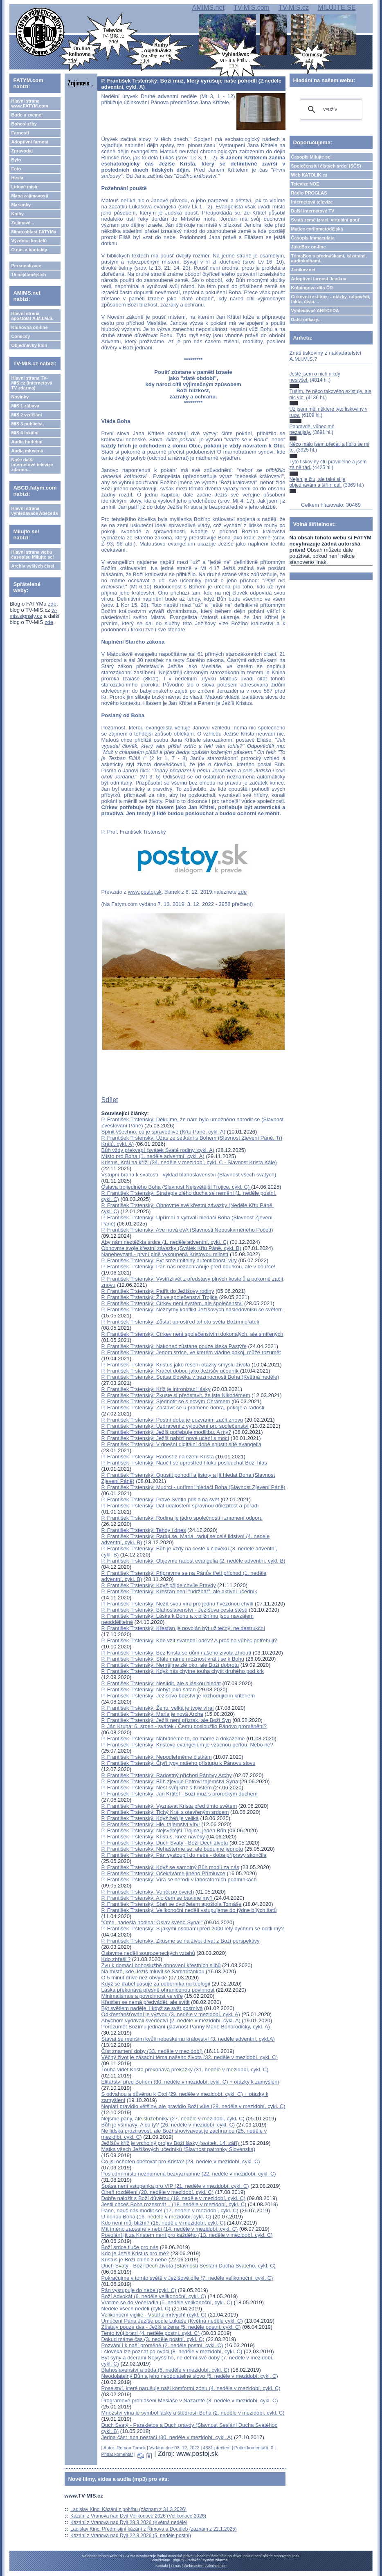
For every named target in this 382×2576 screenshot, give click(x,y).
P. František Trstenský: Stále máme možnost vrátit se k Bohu (172, 1659)
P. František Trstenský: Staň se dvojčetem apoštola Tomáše (171, 1904)
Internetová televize (312, 201)
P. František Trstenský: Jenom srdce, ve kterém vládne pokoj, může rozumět (191, 1352)
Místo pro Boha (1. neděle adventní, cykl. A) (152, 1156)
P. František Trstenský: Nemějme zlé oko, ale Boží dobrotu (170, 1665)
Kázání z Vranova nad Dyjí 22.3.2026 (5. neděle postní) (130, 2535)
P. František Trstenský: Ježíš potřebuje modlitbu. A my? (166, 1432)
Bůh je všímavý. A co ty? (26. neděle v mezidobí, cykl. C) (168, 2125)
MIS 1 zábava (25, 405)
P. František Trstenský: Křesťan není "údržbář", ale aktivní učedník (179, 1591)
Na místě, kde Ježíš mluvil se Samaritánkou (152, 1971)
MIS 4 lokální (24, 432)
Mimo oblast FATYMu (33, 231)
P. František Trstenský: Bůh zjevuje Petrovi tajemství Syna (169, 1781)
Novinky (20, 396)
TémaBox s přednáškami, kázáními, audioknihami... (329, 258)
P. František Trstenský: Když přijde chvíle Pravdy (158, 1585)
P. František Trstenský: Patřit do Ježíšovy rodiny (157, 1291)
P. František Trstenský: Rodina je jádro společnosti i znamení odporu (182, 1518)
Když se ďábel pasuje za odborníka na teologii (155, 1984)
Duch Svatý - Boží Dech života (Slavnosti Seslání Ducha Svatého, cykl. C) (188, 2266)
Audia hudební (26, 441)
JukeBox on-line (308, 246)
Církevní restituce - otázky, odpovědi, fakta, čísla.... (331, 299)
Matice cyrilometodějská (317, 228)
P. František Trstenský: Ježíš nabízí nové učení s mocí (165, 1438)
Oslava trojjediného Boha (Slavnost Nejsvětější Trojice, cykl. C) (176, 1187)
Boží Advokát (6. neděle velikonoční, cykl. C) (154, 2296)
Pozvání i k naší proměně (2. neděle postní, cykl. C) (162, 2345)
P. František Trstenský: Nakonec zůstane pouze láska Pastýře (174, 1346)
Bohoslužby (23, 123)
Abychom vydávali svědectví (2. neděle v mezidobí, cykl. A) (170, 2020)
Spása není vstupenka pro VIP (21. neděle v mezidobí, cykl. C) (175, 2186)
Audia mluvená (27, 450)
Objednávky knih (29, 345)
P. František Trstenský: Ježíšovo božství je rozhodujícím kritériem (178, 1696)
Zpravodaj (22, 150)
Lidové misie (24, 186)
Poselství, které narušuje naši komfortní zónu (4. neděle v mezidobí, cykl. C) (191, 2388)
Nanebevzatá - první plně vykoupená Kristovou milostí (165, 1254)
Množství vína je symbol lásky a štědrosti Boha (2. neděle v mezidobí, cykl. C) (193, 2413)
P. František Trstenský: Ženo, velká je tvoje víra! (157, 1708)
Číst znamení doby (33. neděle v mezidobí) (152, 2051)
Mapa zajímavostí (29, 195)
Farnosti (20, 132)
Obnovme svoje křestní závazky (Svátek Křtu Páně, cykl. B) (171, 1248)
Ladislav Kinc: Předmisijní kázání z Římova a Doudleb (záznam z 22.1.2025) (153, 2529)
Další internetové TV (313, 210)
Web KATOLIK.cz (309, 174)
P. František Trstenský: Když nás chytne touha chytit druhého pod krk (182, 1671)
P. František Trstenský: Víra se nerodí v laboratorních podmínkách (179, 1879)
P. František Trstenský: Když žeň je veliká (150, 1818)
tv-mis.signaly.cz (33, 613)
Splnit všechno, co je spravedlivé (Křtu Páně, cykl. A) (163, 1132)
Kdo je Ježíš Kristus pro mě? (135, 2253)
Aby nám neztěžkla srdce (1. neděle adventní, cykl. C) (165, 1242)
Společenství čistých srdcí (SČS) (326, 165)
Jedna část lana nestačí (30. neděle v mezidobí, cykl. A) (167, 2437)
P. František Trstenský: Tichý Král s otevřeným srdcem (165, 1812)
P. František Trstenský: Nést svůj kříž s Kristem (156, 1787)
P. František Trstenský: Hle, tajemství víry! (150, 1824)
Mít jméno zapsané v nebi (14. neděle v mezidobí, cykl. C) (169, 2229)
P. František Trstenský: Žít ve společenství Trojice (159, 1297)
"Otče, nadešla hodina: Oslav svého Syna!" (152, 1922)
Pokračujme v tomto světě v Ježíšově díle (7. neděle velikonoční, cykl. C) (187, 2278)
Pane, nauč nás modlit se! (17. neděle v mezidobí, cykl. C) (169, 2210)
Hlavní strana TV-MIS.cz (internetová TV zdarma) (31, 383)
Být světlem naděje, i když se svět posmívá (152, 2008)
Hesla (17, 177)
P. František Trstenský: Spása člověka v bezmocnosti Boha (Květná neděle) (190, 1377)
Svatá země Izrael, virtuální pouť (325, 219)
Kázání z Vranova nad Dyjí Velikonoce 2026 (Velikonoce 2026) (138, 2516)
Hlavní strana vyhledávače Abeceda (34, 511)
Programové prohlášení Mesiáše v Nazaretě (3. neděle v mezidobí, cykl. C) (189, 2400)
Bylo (16, 159)
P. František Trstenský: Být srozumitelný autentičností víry (169, 1260)
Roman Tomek (131, 2447)
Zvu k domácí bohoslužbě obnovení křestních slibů (161, 1965)
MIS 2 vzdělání (26, 414)
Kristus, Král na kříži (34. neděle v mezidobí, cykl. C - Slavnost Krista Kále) (189, 1162)
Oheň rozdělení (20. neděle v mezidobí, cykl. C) (157, 2192)
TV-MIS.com (252, 7)
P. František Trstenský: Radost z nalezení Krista (157, 1456)
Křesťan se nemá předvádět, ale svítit (145, 2002)
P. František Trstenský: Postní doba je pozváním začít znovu (172, 1420)
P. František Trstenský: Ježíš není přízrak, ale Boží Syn (166, 1720)
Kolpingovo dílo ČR (312, 287)
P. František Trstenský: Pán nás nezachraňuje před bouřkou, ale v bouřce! (188, 1266)
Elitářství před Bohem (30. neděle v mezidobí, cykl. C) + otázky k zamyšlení (190, 2082)
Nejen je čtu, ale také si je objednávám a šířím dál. (318, 482)
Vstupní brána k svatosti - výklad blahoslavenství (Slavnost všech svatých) (188, 1175)
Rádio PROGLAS (309, 192)
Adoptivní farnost (29, 141)
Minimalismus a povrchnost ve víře (142, 1996)
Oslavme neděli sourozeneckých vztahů (148, 1953)
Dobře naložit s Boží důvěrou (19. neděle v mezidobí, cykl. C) (173, 2198)
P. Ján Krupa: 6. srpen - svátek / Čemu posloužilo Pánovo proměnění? (184, 1726)
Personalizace (26, 265)
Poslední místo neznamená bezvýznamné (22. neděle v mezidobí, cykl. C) (188, 2174)
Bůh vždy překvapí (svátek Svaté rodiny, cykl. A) (158, 1150)
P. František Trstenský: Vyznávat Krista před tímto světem (169, 1806)
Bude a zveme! (27, 114)
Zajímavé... (22, 222)
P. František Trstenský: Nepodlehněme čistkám (156, 1757)
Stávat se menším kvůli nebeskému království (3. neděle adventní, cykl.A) (188, 2039)
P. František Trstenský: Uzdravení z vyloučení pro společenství (175, 1426)
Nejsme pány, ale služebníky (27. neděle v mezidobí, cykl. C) (173, 2118)
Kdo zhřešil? (116, 1959)
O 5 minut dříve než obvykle (134, 1977)
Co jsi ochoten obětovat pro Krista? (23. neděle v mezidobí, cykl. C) (180, 2161)
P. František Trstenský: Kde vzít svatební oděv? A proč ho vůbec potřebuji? (189, 1640)
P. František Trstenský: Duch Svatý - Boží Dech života (164, 1843)
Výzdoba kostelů (29, 240)
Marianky (21, 204)
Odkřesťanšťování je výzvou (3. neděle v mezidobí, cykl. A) (170, 2014)
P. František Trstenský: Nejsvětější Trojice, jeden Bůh (163, 1830)
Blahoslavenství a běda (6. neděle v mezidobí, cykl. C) (165, 2370)
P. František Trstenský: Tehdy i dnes (143, 1530)
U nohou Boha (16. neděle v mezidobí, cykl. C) (156, 2217)
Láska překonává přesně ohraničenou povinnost (158, 1990)
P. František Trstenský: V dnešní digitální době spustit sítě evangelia (181, 1444)
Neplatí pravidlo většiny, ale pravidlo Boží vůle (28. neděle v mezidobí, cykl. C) (193, 2106)
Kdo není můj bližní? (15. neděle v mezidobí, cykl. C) (163, 2223)
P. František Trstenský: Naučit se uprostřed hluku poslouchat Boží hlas (184, 1463)
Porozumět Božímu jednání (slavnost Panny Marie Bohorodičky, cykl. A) (185, 2027)
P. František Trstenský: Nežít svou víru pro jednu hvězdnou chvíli (177, 1604)
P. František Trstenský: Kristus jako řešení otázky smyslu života (175, 1365)
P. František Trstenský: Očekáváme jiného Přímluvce (163, 1873)
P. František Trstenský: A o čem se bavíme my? (157, 1898)
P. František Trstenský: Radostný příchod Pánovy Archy (166, 1775)
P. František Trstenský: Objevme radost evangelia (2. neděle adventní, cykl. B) (193, 1561)
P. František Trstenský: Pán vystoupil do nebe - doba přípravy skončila (184, 1855)
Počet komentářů (251, 2447)
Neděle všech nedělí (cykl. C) (136, 2308)
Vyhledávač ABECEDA (315, 310)
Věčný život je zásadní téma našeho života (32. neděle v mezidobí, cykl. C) (189, 2057)
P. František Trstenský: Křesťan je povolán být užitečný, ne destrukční (183, 1628)
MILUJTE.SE (336, 7)
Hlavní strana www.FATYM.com (29, 103)
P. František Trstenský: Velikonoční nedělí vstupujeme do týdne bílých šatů (189, 1910)
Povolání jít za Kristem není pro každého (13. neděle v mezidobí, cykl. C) (187, 2235)
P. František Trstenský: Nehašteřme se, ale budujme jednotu (172, 1849)
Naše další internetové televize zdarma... (32, 464)
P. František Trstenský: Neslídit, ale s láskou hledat (161, 1683)
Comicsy (20, 336)
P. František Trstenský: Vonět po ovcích (147, 1892)
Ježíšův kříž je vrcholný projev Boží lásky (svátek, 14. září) (170, 2143)
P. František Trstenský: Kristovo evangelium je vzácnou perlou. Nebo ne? (187, 1745)
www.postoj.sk (145, 892)
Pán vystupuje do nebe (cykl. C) (139, 2290)
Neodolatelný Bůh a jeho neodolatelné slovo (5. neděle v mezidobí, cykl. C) (189, 2376)
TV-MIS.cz (294, 7)
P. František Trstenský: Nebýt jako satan (148, 1689)
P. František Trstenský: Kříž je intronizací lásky (156, 1389)
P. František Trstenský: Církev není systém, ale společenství (172, 1303)
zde (52, 604)
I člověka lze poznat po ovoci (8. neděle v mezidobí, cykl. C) (172, 2351)
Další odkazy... (306, 319)
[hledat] (330, 109)
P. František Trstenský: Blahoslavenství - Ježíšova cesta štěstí (174, 1610)
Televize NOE (305, 183)
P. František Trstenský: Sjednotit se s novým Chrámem (165, 1401)
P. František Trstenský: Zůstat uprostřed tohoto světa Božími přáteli (180, 1322)
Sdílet (109, 1099)
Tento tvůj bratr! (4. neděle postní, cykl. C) (150, 2333)
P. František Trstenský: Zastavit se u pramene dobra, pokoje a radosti (183, 1407)
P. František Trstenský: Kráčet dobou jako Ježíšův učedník (170, 1371)
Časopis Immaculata (313, 237)
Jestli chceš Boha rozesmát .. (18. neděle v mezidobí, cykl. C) (174, 2204)
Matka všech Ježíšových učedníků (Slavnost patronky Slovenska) (178, 2149)
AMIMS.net (208, 7)
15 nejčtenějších (28, 274)
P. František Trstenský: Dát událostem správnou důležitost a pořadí (180, 1506)
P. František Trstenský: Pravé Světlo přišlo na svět (160, 1499)
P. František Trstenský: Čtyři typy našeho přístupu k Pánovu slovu (178, 1763)
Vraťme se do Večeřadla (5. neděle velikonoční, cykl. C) (166, 2302)
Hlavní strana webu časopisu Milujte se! (32, 554)
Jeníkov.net (303, 269)
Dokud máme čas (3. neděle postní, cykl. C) (152, 2339)
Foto (16, 168)
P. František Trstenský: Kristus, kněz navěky (153, 1837)
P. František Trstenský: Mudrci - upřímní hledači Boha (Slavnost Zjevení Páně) (193, 1487)
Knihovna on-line (29, 327)
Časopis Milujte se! (311, 156)
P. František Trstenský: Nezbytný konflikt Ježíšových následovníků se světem (192, 1309)
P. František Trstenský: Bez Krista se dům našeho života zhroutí (176, 1653)
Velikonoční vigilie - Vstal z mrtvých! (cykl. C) (154, 2315)
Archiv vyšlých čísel (32, 566)
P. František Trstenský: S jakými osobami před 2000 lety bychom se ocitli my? (192, 1928)
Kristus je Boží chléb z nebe (134, 2259)
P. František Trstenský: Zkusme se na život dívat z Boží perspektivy (180, 1941)
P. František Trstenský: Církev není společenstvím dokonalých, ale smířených (192, 1334)
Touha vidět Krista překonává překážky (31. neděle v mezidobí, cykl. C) (185, 2069)
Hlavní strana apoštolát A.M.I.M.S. (32, 316)
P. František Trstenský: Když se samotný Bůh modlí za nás (170, 1867)
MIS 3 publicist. (27, 423)
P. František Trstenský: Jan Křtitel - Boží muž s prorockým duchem (179, 1794)
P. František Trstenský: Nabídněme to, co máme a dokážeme (173, 1738)
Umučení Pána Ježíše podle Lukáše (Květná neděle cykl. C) (172, 2321)
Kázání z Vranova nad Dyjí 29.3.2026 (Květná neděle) (128, 2522)
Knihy (17, 213)
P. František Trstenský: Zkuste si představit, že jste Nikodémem (175, 1395)
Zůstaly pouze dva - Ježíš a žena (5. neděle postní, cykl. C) (171, 2327)
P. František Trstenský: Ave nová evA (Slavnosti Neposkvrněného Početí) (187, 1230)
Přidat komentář (117, 2454)
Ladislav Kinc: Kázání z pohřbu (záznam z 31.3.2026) (128, 2509)
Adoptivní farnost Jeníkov (318, 278)
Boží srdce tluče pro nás (129, 2247)
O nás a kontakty (29, 249)
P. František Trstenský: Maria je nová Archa (152, 1714)
